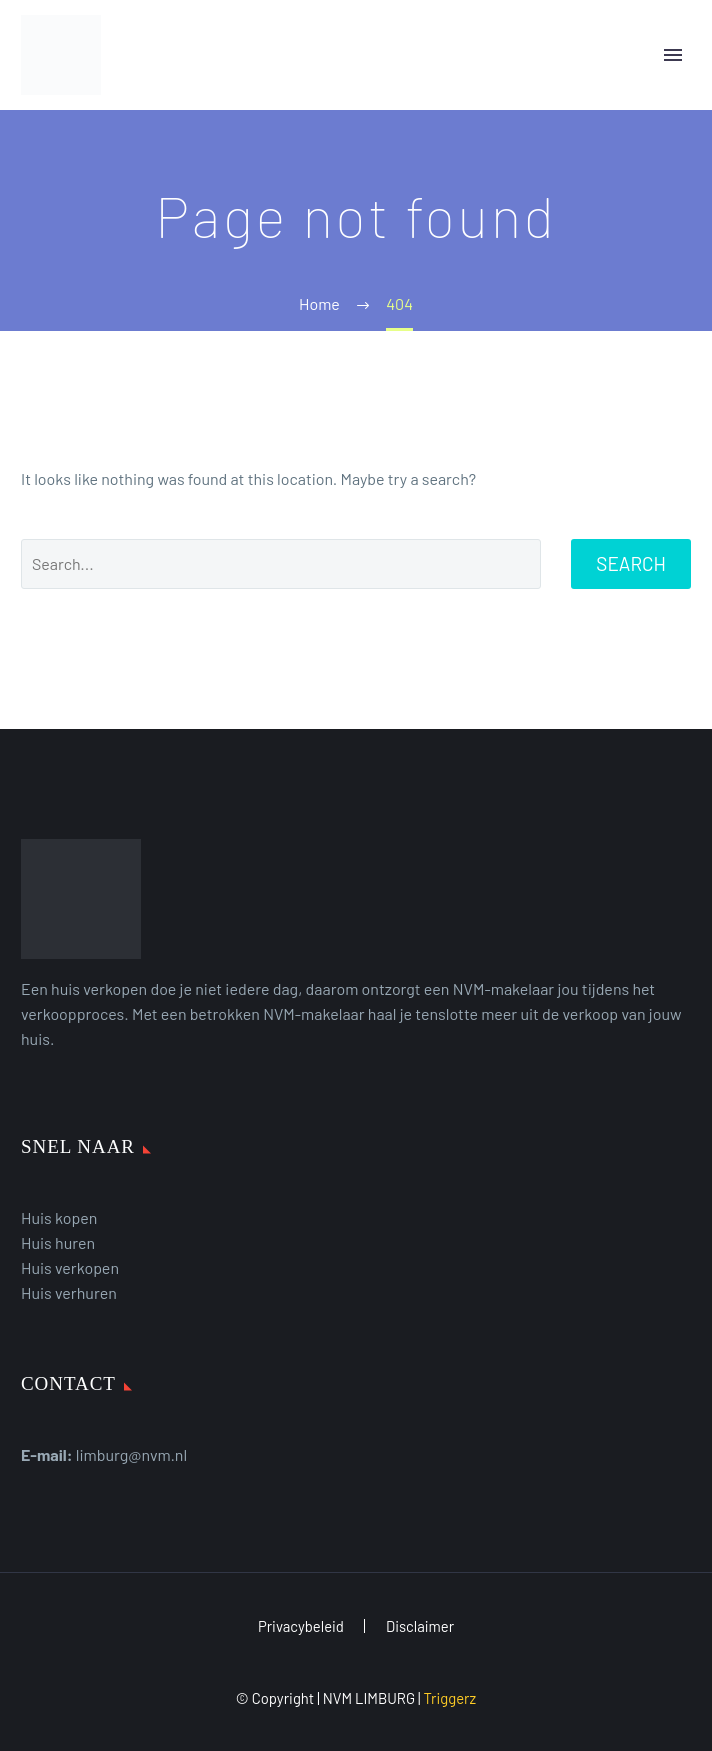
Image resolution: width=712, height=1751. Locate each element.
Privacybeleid (301, 1626)
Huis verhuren (69, 1292)
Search (631, 563)
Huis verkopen (70, 1267)
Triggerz (449, 1698)
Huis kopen (59, 1217)
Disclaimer (420, 1626)
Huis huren (58, 1242)
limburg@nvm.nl (131, 1454)
